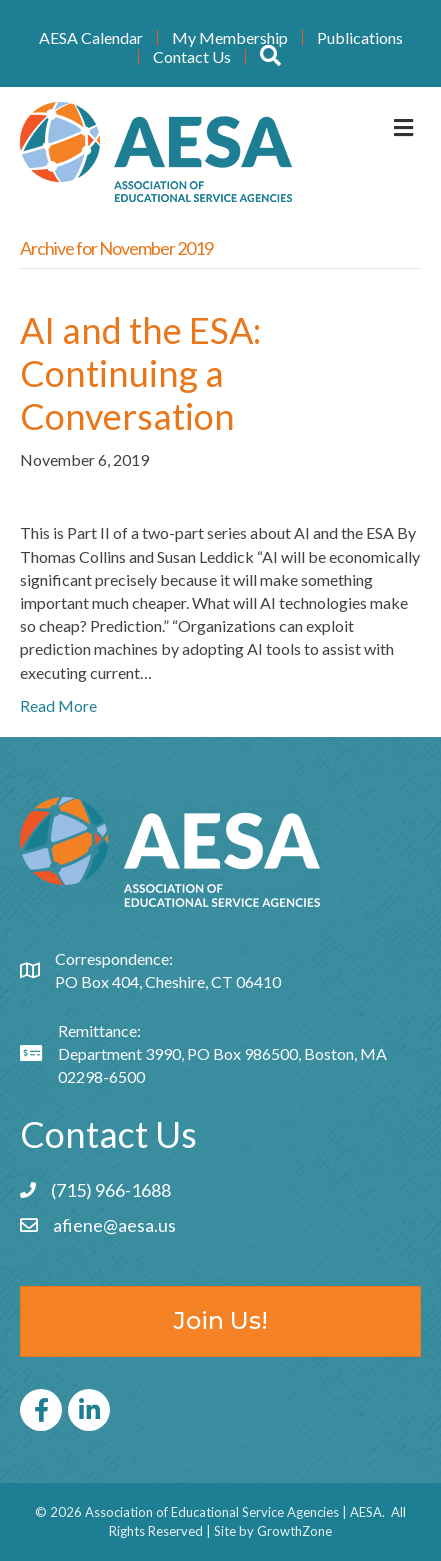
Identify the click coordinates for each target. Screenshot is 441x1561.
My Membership (230, 38)
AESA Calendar (91, 38)
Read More (58, 705)
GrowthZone (294, 1531)
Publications (360, 38)
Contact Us (192, 57)
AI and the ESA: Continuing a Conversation (140, 373)
